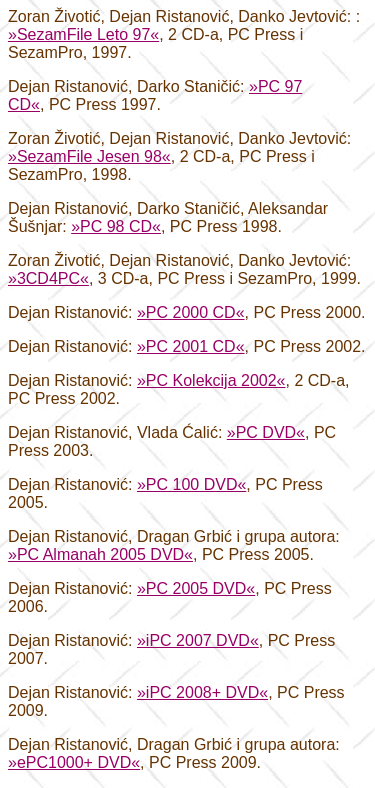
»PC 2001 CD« (191, 346)
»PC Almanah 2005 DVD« (100, 554)
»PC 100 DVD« (191, 484)
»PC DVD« (266, 432)
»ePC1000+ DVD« (74, 762)
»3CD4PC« (48, 278)
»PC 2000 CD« (191, 312)
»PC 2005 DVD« (196, 588)
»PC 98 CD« (116, 226)
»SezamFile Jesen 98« (89, 156)
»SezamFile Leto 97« (83, 34)
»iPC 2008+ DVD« (202, 692)
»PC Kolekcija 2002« (211, 380)
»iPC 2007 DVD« (198, 640)
